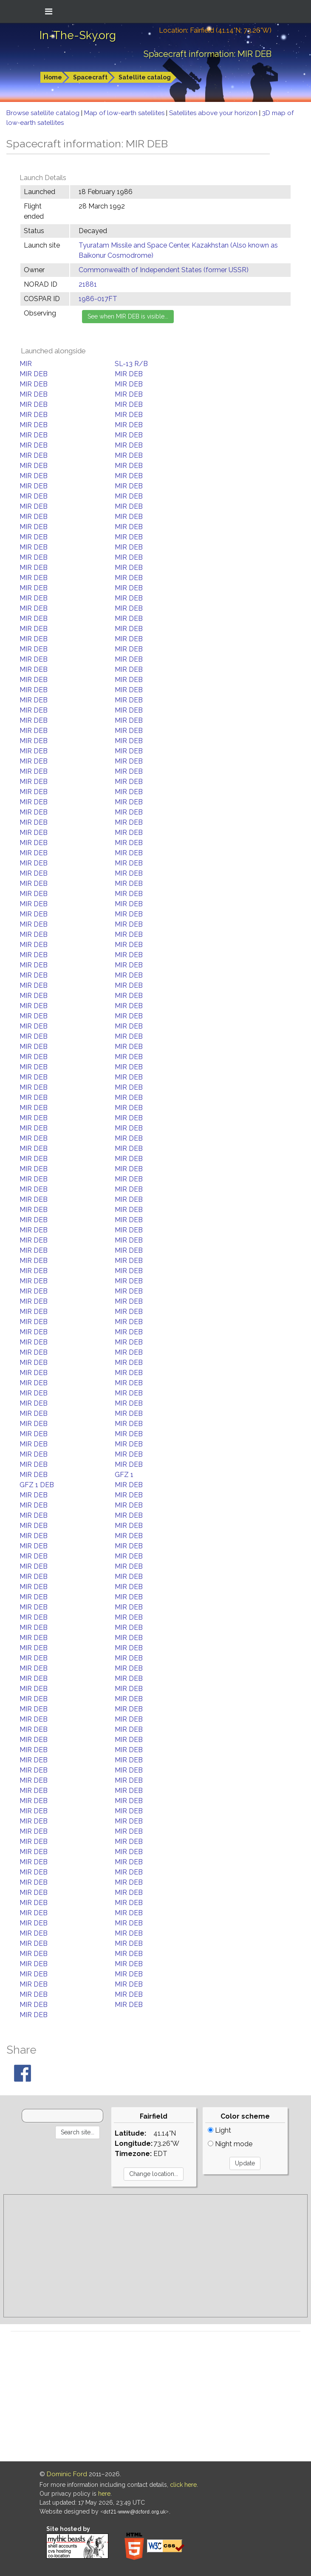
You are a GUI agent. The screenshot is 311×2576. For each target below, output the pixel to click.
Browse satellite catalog (43, 113)
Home (53, 77)
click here (183, 2484)
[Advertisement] (155, 2255)
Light (219, 2130)
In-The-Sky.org (78, 35)
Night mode (230, 2144)
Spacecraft (90, 77)
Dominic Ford (67, 2474)
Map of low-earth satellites (125, 113)
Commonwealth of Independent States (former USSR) (164, 270)
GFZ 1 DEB (37, 1485)
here (104, 2493)
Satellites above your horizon (214, 113)
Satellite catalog (145, 77)
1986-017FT (98, 299)
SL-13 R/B (131, 364)
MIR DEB (34, 374)
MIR (26, 364)
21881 (88, 284)
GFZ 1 (124, 1475)
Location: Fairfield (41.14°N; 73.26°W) (215, 30)
